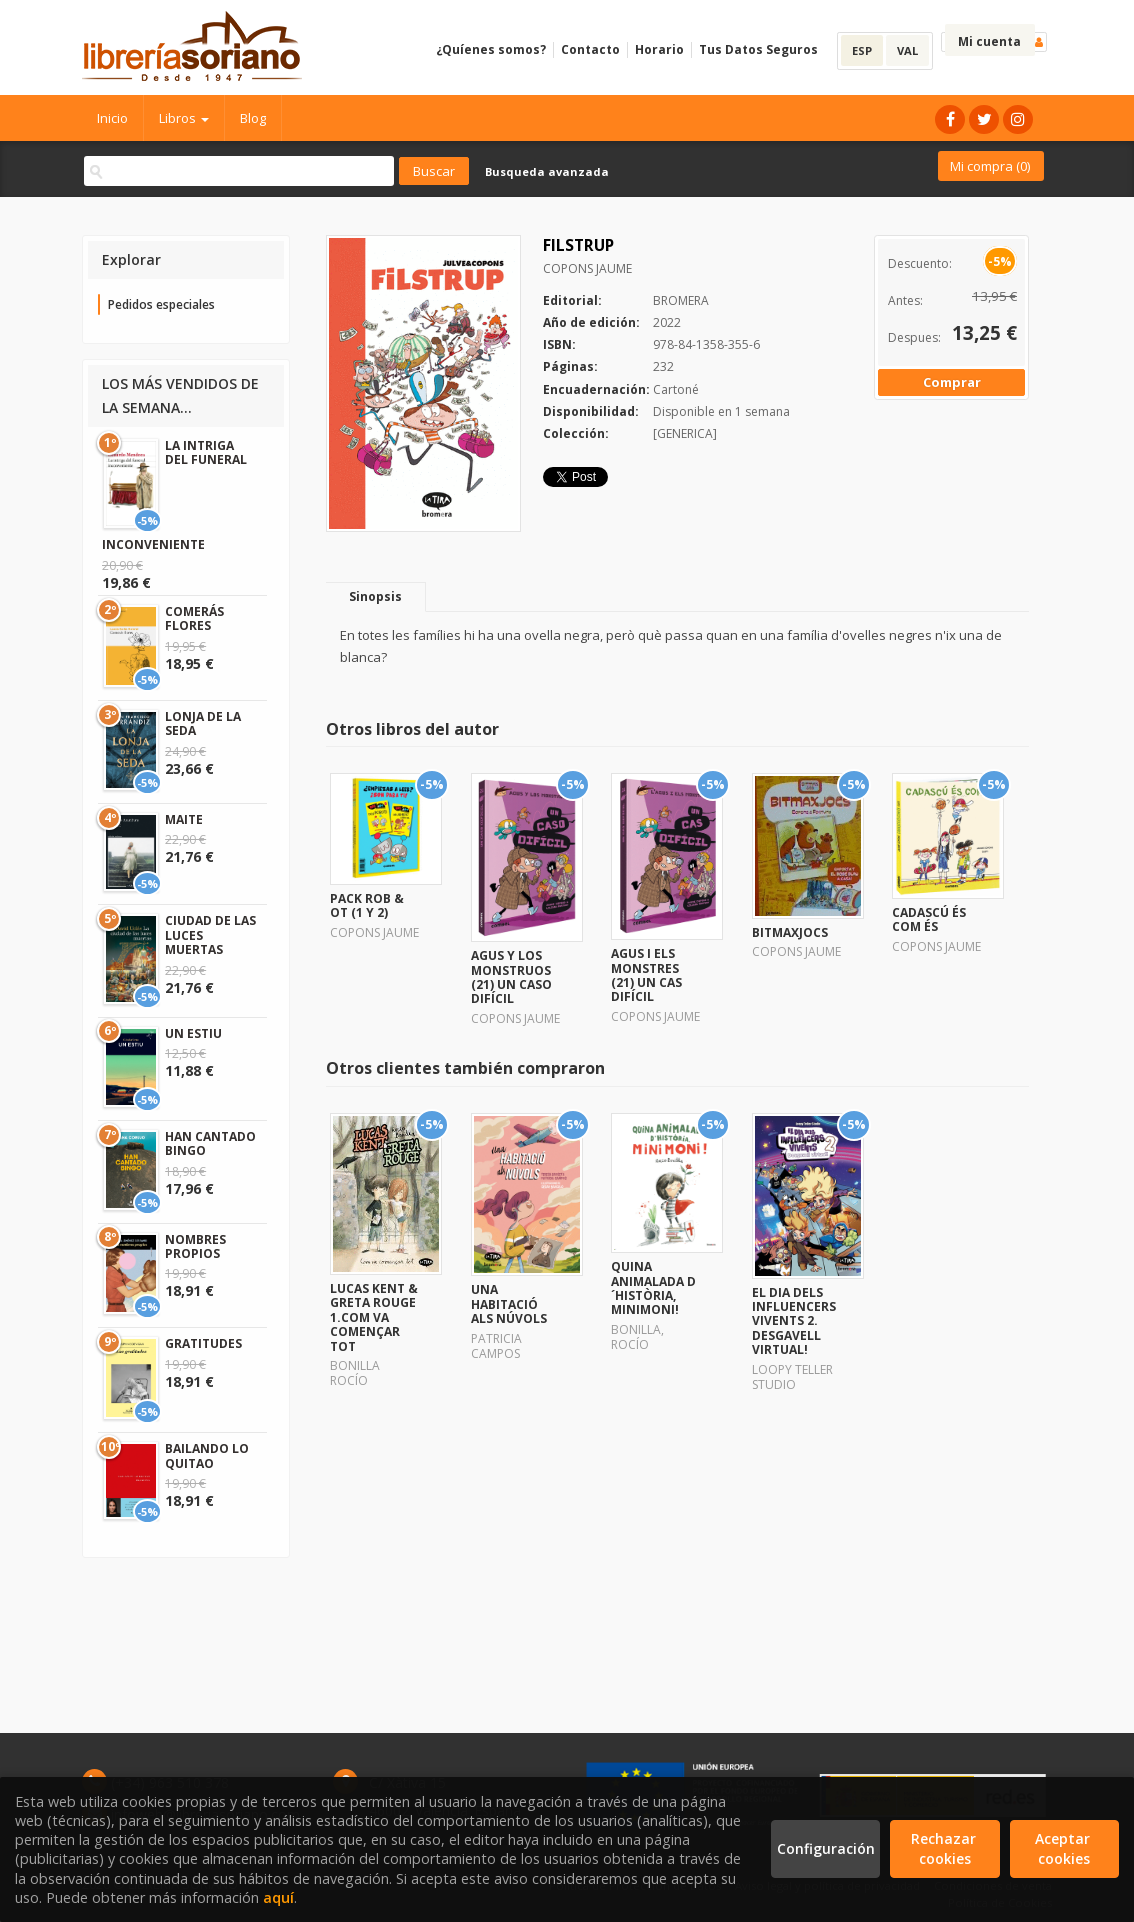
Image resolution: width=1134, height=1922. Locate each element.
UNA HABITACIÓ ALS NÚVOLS (509, 1304)
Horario (659, 49)
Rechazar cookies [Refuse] (945, 1848)
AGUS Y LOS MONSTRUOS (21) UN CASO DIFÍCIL (511, 977)
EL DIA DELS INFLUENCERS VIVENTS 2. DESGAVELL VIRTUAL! (794, 1321)
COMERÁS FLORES (194, 618)
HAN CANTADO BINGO (210, 1143)
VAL (907, 50)
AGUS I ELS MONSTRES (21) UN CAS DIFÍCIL (646, 975)
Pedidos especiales (161, 304)
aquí (278, 1897)
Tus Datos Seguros (758, 49)
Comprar (952, 382)
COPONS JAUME (587, 268)
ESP (862, 50)
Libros (184, 118)
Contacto (590, 49)
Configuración (826, 1848)
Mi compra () (990, 166)
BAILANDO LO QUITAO (207, 1455)
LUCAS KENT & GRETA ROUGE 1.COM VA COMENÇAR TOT (374, 1317)
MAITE (184, 819)
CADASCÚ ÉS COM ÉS (929, 919)
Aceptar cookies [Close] (1064, 1848)
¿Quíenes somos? (491, 49)
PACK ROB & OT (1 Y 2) (367, 905)
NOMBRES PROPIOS (195, 1246)
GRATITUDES (203, 1343)
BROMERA (681, 300)
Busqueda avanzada (547, 171)
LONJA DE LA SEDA (203, 723)
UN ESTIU (193, 1033)
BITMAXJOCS (790, 932)
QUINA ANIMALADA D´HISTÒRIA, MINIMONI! (653, 1288)
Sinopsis (375, 596)
